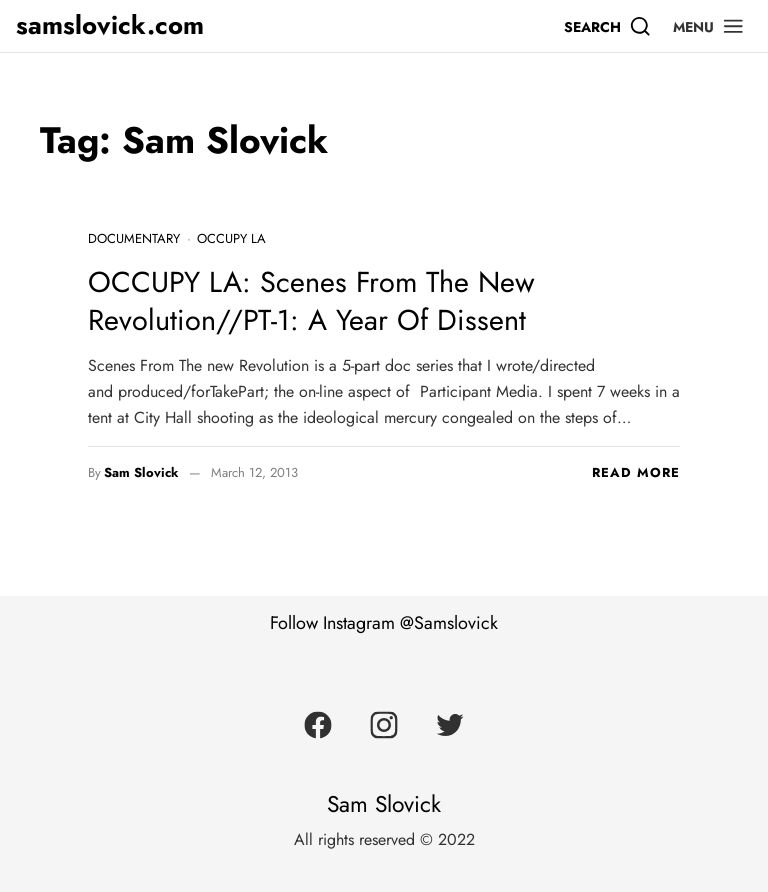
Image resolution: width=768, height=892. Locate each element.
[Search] (608, 26)
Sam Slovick (141, 472)
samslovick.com (110, 25)
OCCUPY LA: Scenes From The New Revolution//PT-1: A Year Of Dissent (311, 300)
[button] (709, 26)
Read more (636, 472)
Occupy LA (231, 238)
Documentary (134, 238)
